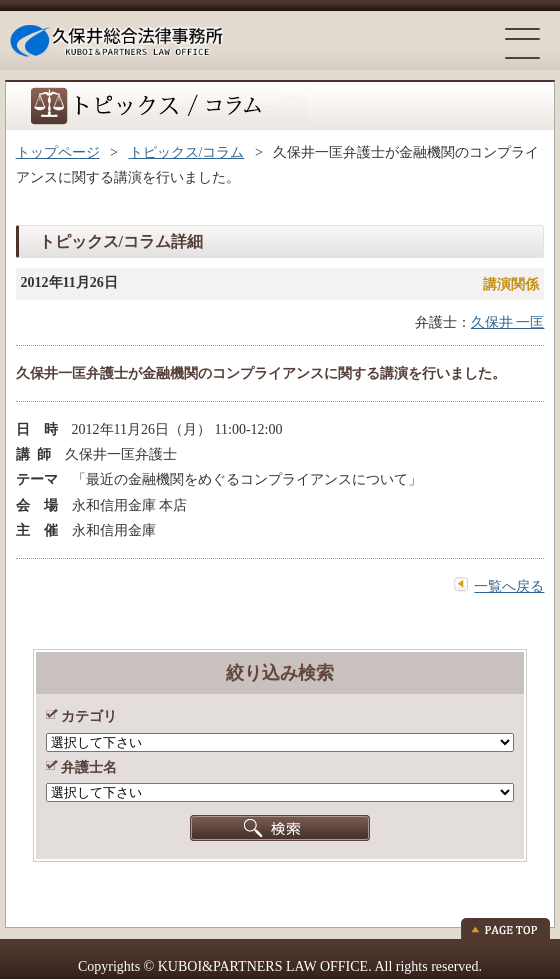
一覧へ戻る (509, 586)
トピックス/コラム (187, 152)
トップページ (58, 152)
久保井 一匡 (508, 322)
